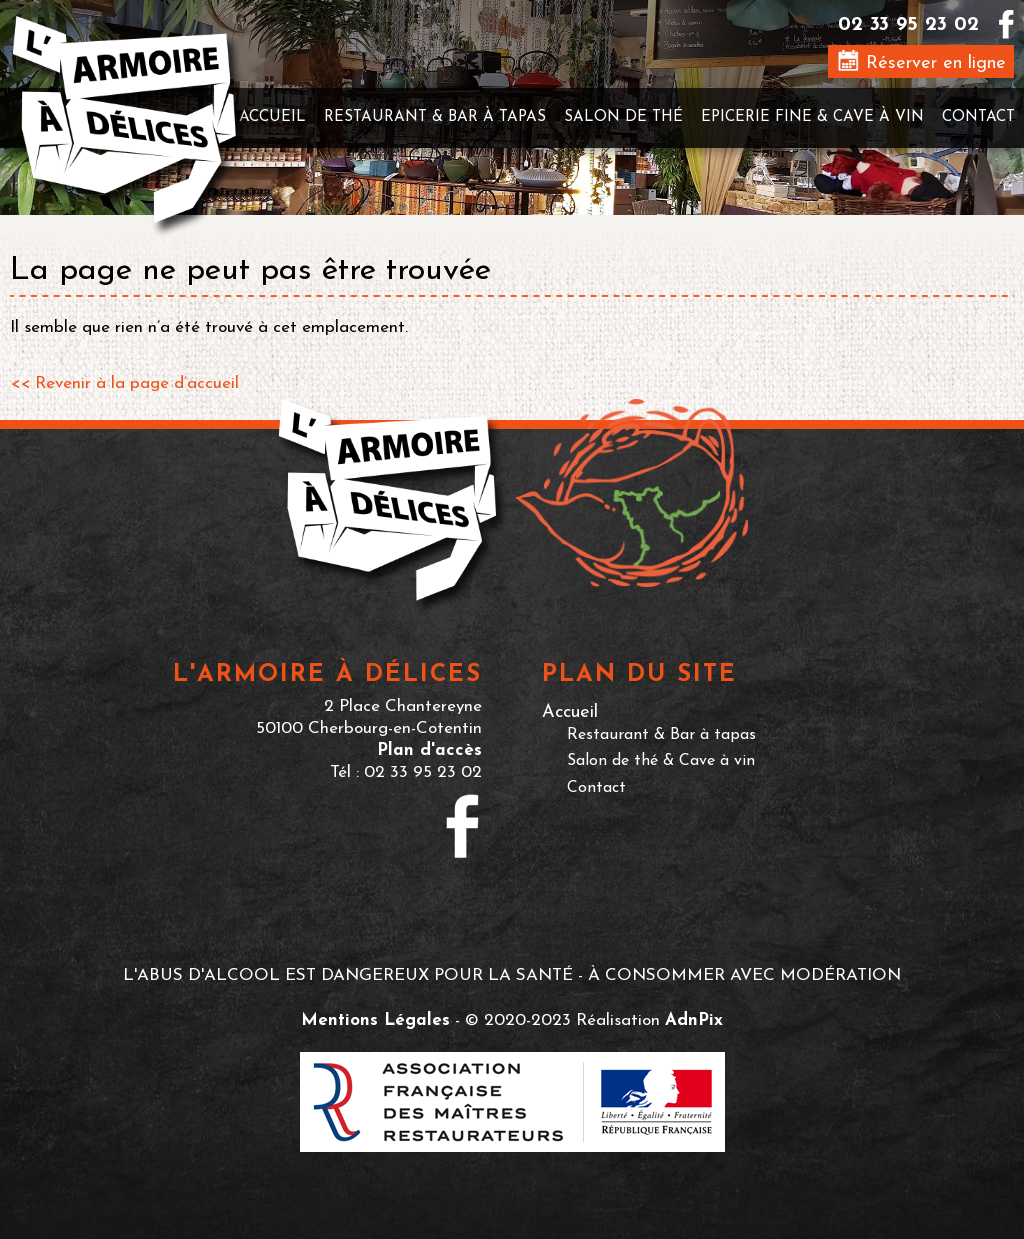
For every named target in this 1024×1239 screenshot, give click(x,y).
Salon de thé (623, 117)
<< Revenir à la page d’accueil (124, 383)
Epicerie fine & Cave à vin (812, 117)
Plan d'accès (429, 750)
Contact (978, 117)
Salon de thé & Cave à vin (661, 761)
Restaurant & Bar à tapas (435, 117)
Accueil (272, 117)
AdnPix (694, 1020)
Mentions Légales (375, 1020)
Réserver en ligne (921, 61)
